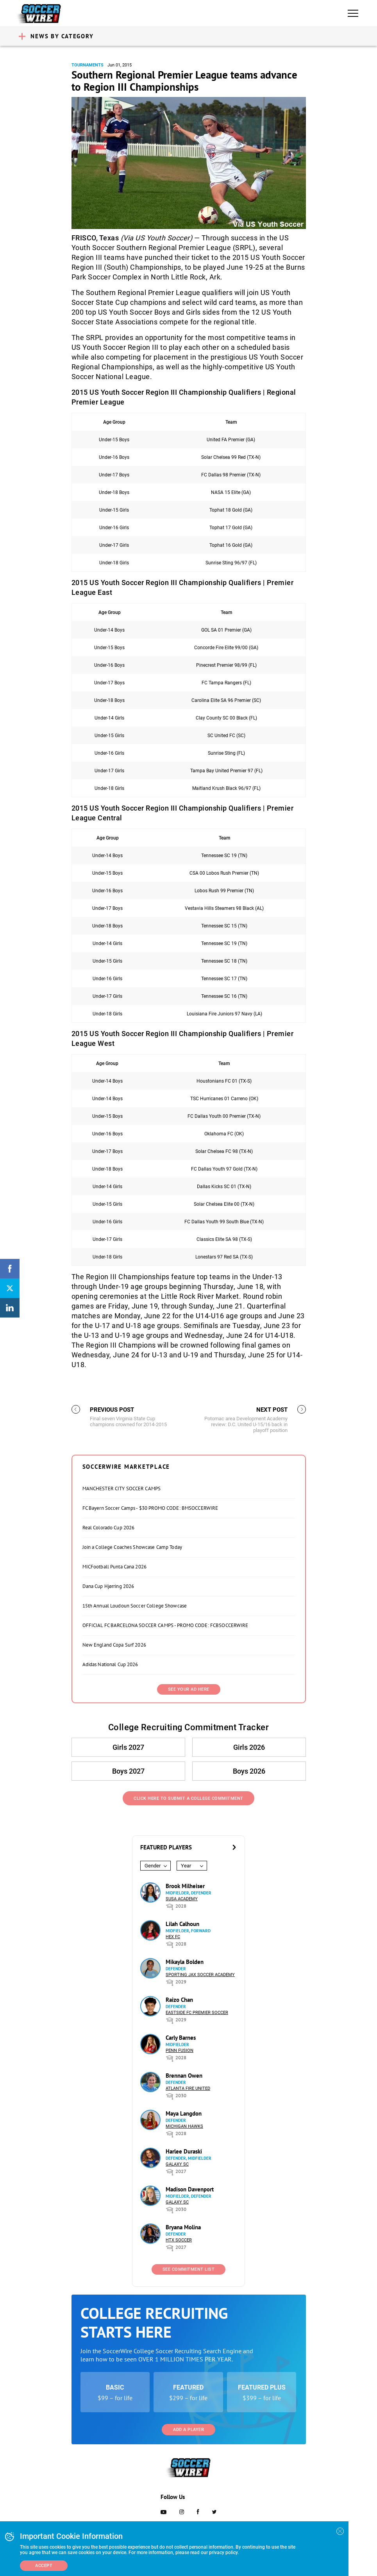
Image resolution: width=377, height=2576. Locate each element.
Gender (153, 1866)
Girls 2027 (128, 1747)
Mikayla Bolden (185, 1962)
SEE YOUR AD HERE (188, 1689)
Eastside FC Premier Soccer (197, 2012)
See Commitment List (189, 2269)
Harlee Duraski (184, 2151)
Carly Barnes (181, 2037)
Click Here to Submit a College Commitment (188, 1798)
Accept (43, 2565)
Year (186, 1866)
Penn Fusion (179, 2050)
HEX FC (173, 1936)
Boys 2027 (128, 1771)
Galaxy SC (177, 2164)
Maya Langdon (184, 2113)
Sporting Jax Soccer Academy (200, 1974)
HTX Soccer (179, 2240)
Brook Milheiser (185, 1886)
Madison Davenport (190, 2189)
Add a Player (188, 2429)
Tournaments (87, 65)
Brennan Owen (184, 2075)
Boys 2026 (249, 1771)
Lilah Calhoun (182, 1924)
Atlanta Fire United (188, 2088)
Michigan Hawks (184, 2126)
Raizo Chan (179, 1999)
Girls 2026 (249, 1747)
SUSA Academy (182, 1898)
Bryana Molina (183, 2227)
